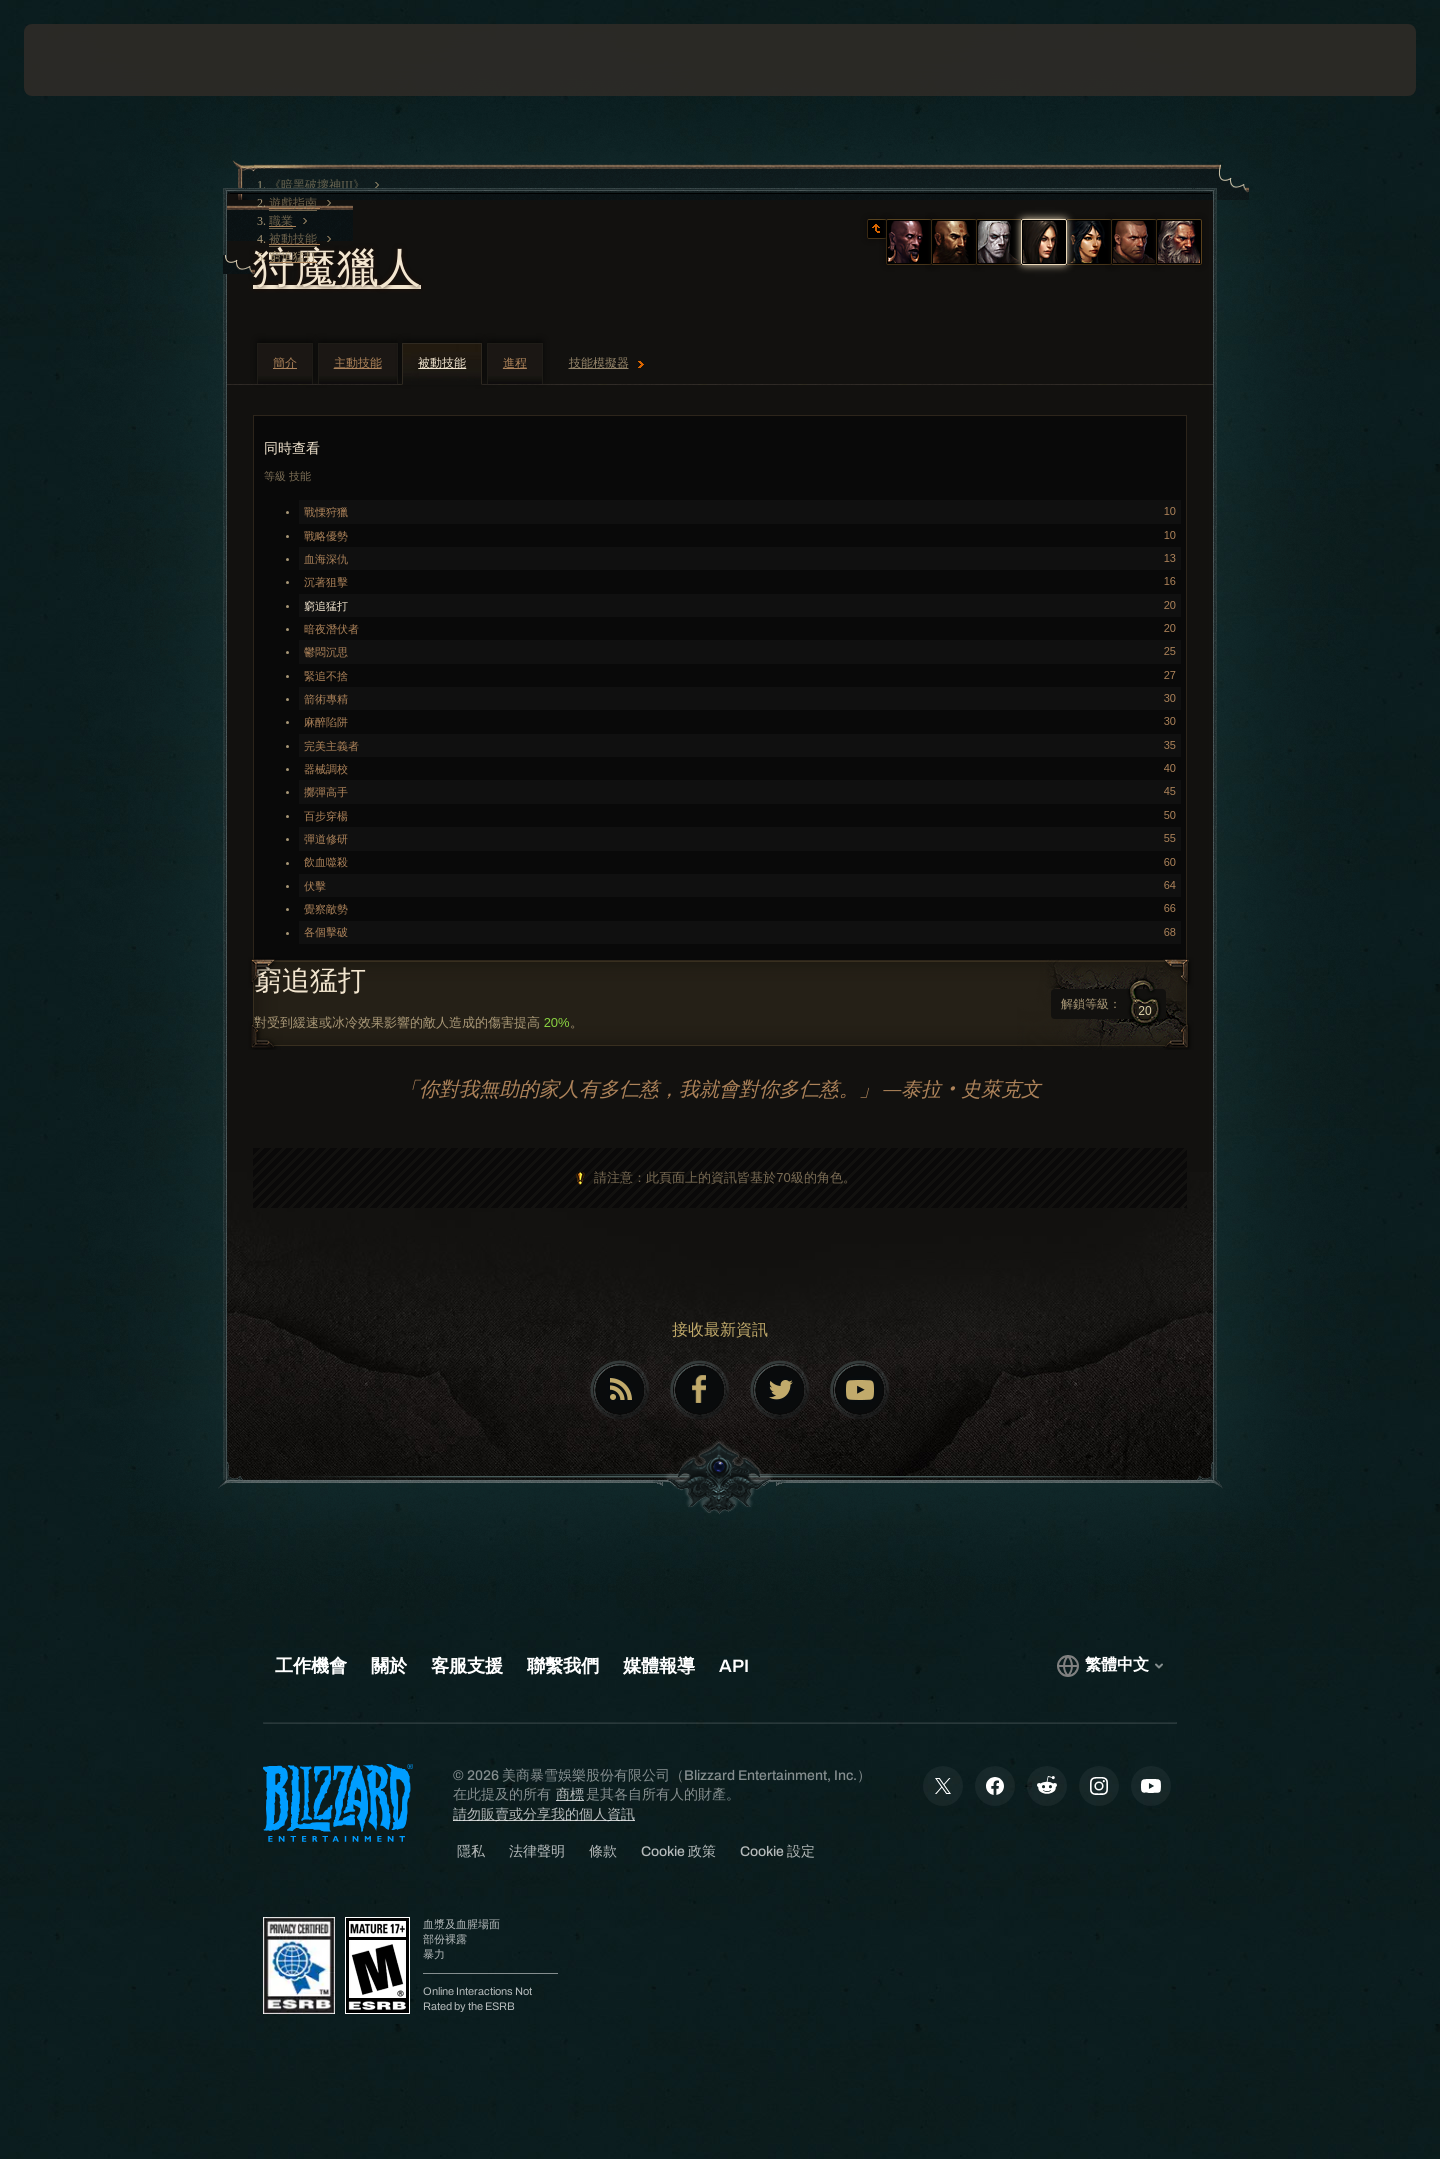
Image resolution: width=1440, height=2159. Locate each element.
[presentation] (98, 60)
